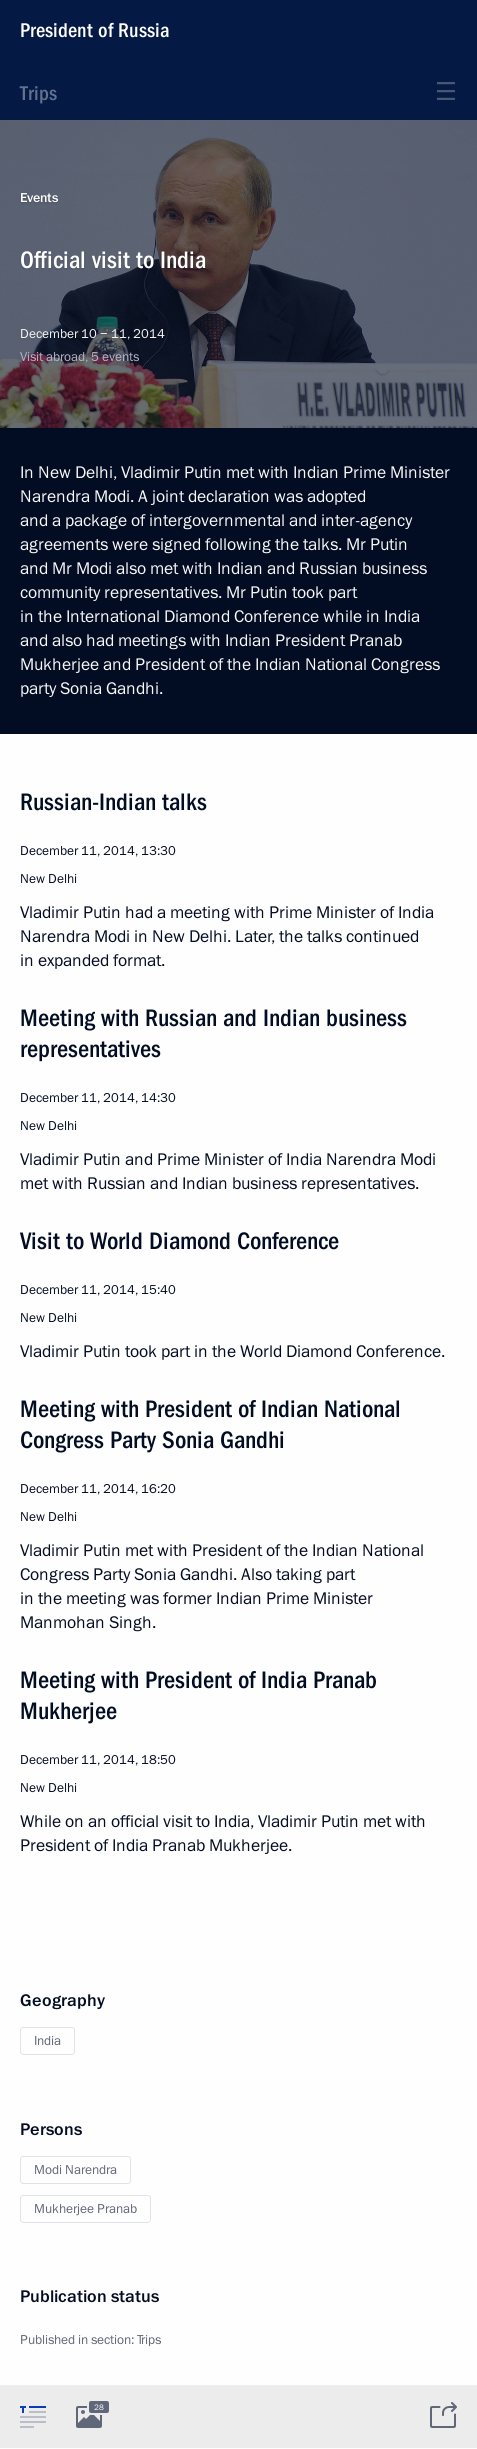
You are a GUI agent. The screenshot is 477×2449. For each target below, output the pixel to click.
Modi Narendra (75, 2170)
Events (39, 198)
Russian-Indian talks (113, 802)
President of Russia (95, 30)
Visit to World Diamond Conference (179, 1241)
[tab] (33, 2416)
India (47, 2041)
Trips (38, 93)
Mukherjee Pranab (85, 2209)
